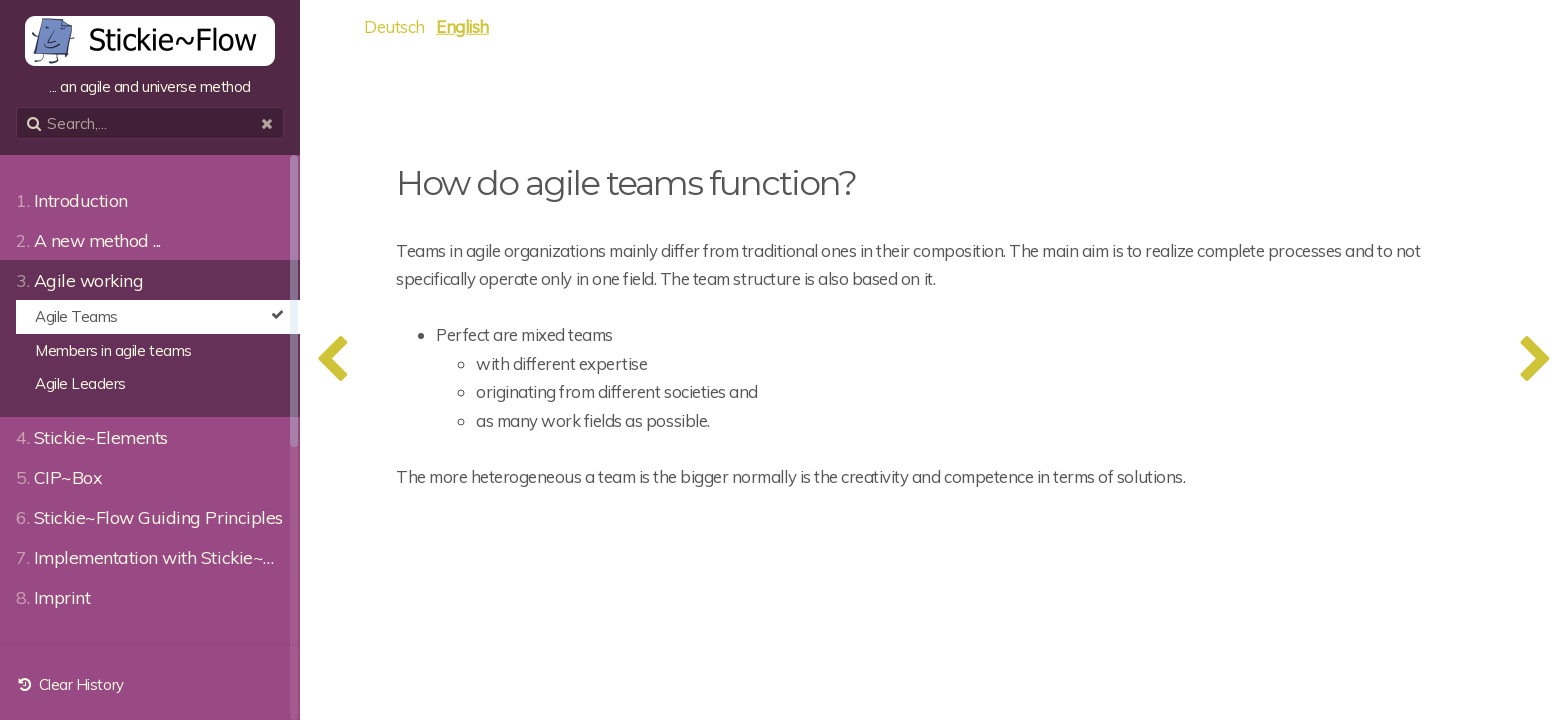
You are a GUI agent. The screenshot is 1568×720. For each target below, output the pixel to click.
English (462, 26)
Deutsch (394, 26)
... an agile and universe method (150, 56)
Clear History (70, 684)
